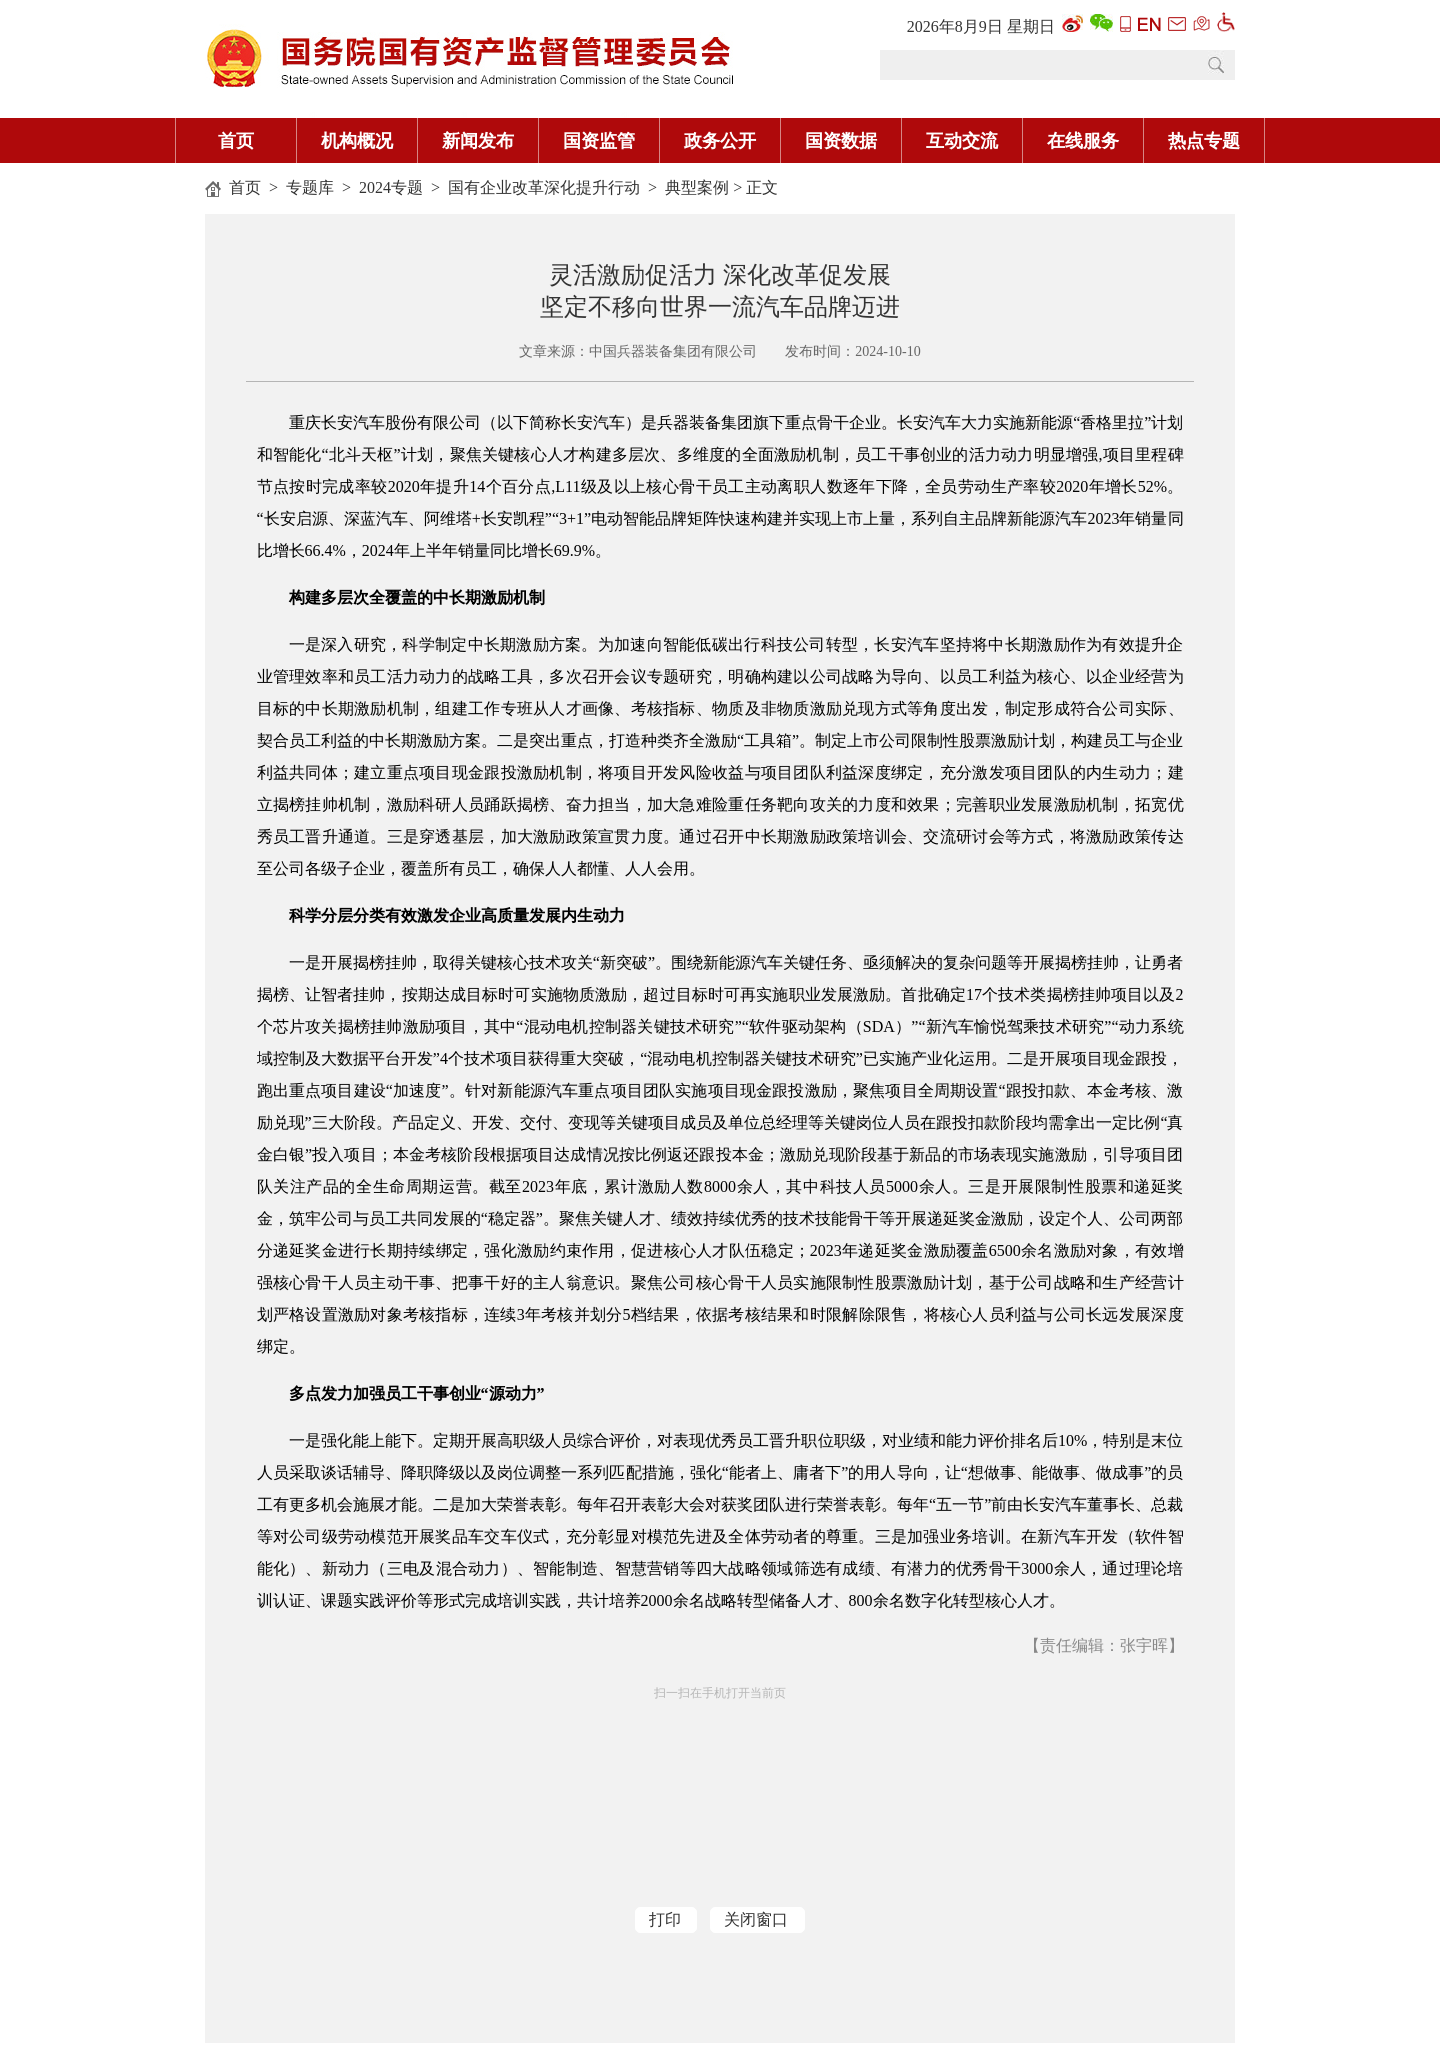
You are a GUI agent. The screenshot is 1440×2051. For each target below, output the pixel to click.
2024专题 (391, 187)
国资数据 (841, 141)
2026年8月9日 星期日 (981, 26)
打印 (665, 1919)
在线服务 (1083, 141)
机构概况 (357, 141)
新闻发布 (478, 141)
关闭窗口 (756, 1919)
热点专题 (1204, 141)
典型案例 (697, 187)
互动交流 (962, 141)
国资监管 (599, 141)
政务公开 (720, 141)
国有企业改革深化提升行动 (544, 187)
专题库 (310, 187)
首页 (236, 141)
